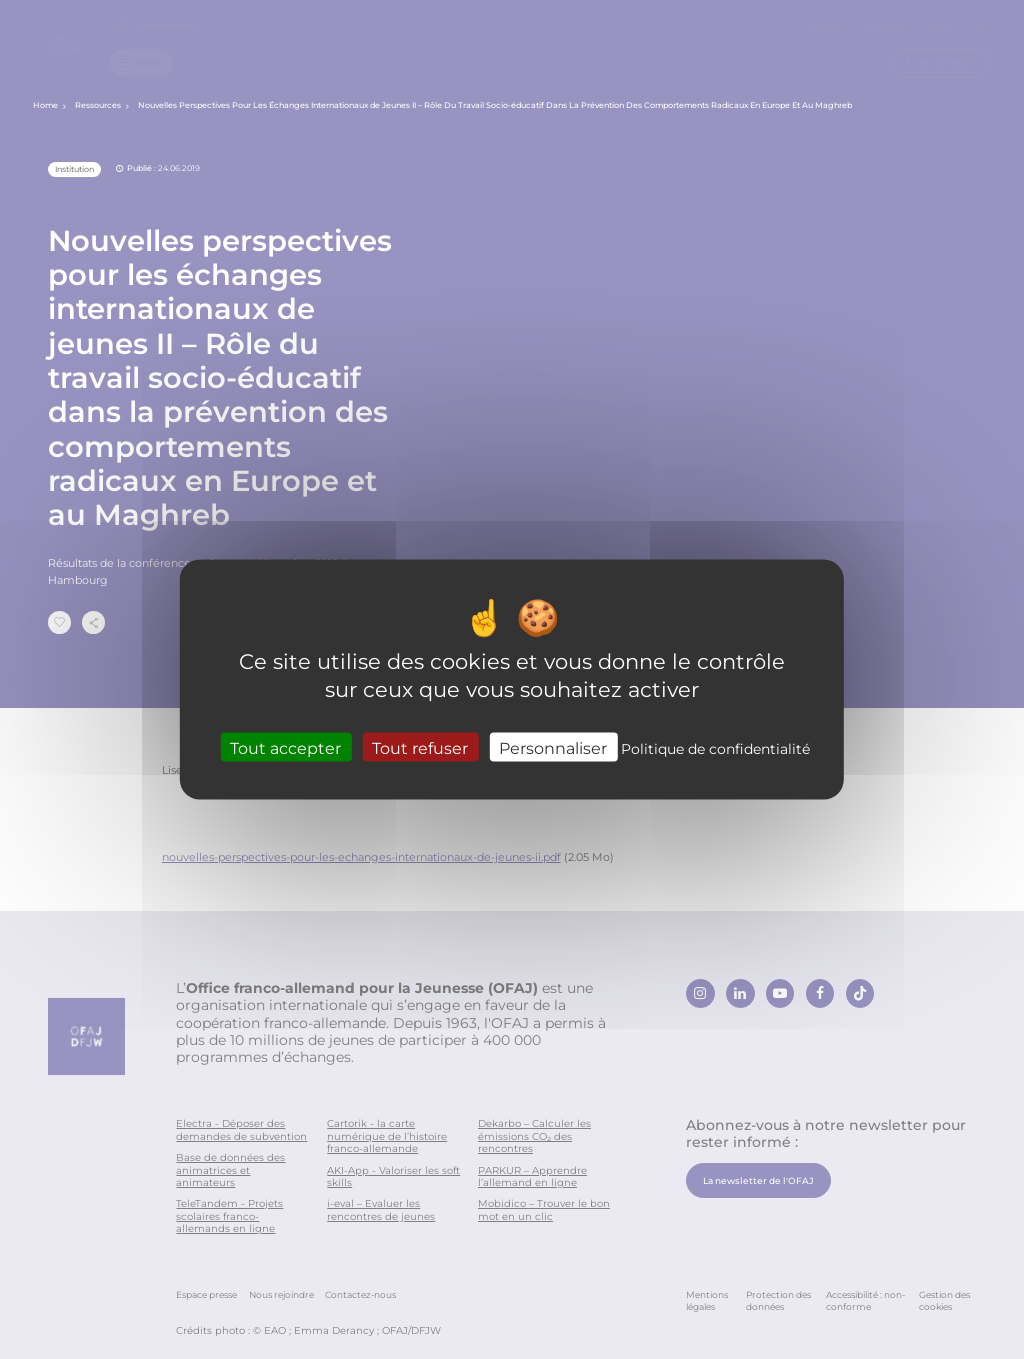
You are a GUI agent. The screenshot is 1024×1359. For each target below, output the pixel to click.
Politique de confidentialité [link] (715, 748)
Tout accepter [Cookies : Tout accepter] (285, 747)
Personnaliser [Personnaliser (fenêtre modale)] (553, 747)
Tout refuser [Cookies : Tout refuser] (420, 747)
